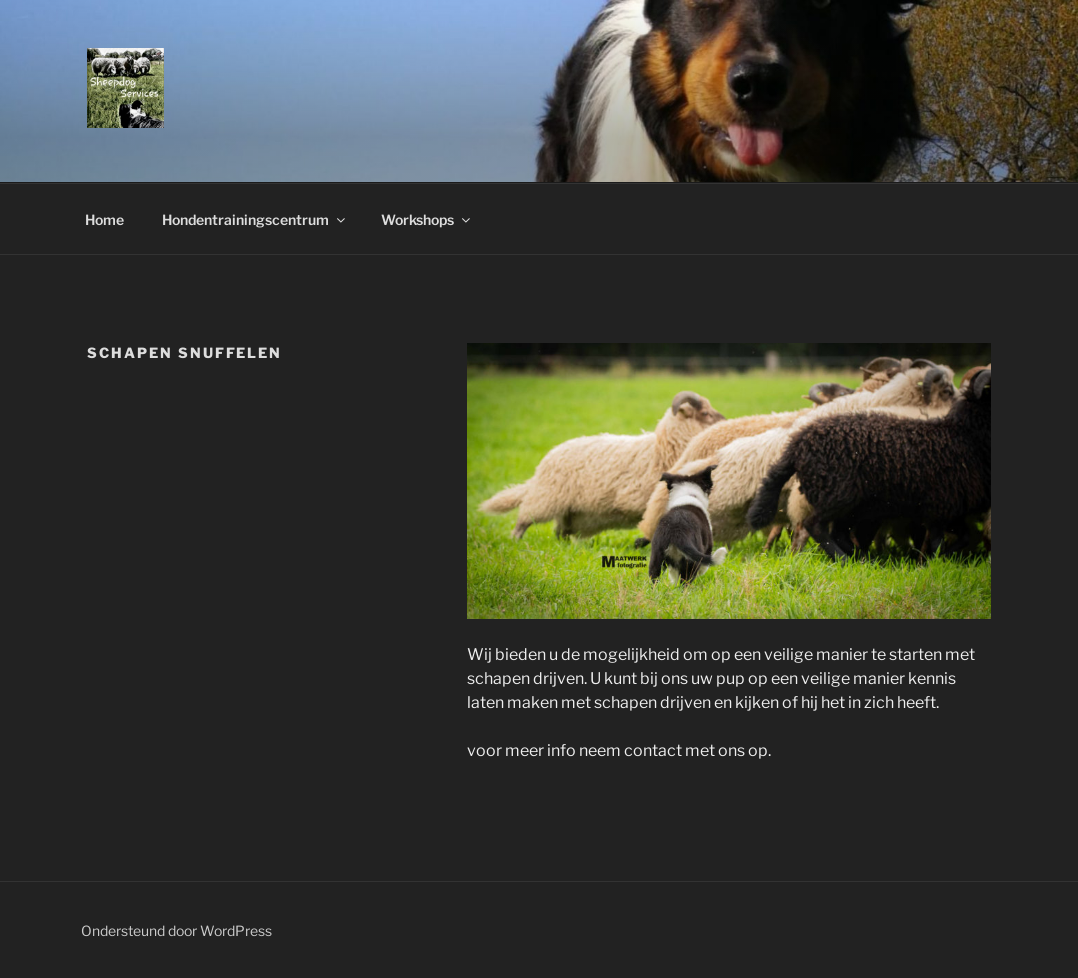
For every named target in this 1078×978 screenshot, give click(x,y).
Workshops (427, 219)
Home (104, 219)
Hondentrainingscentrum (255, 219)
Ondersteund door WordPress (176, 930)
